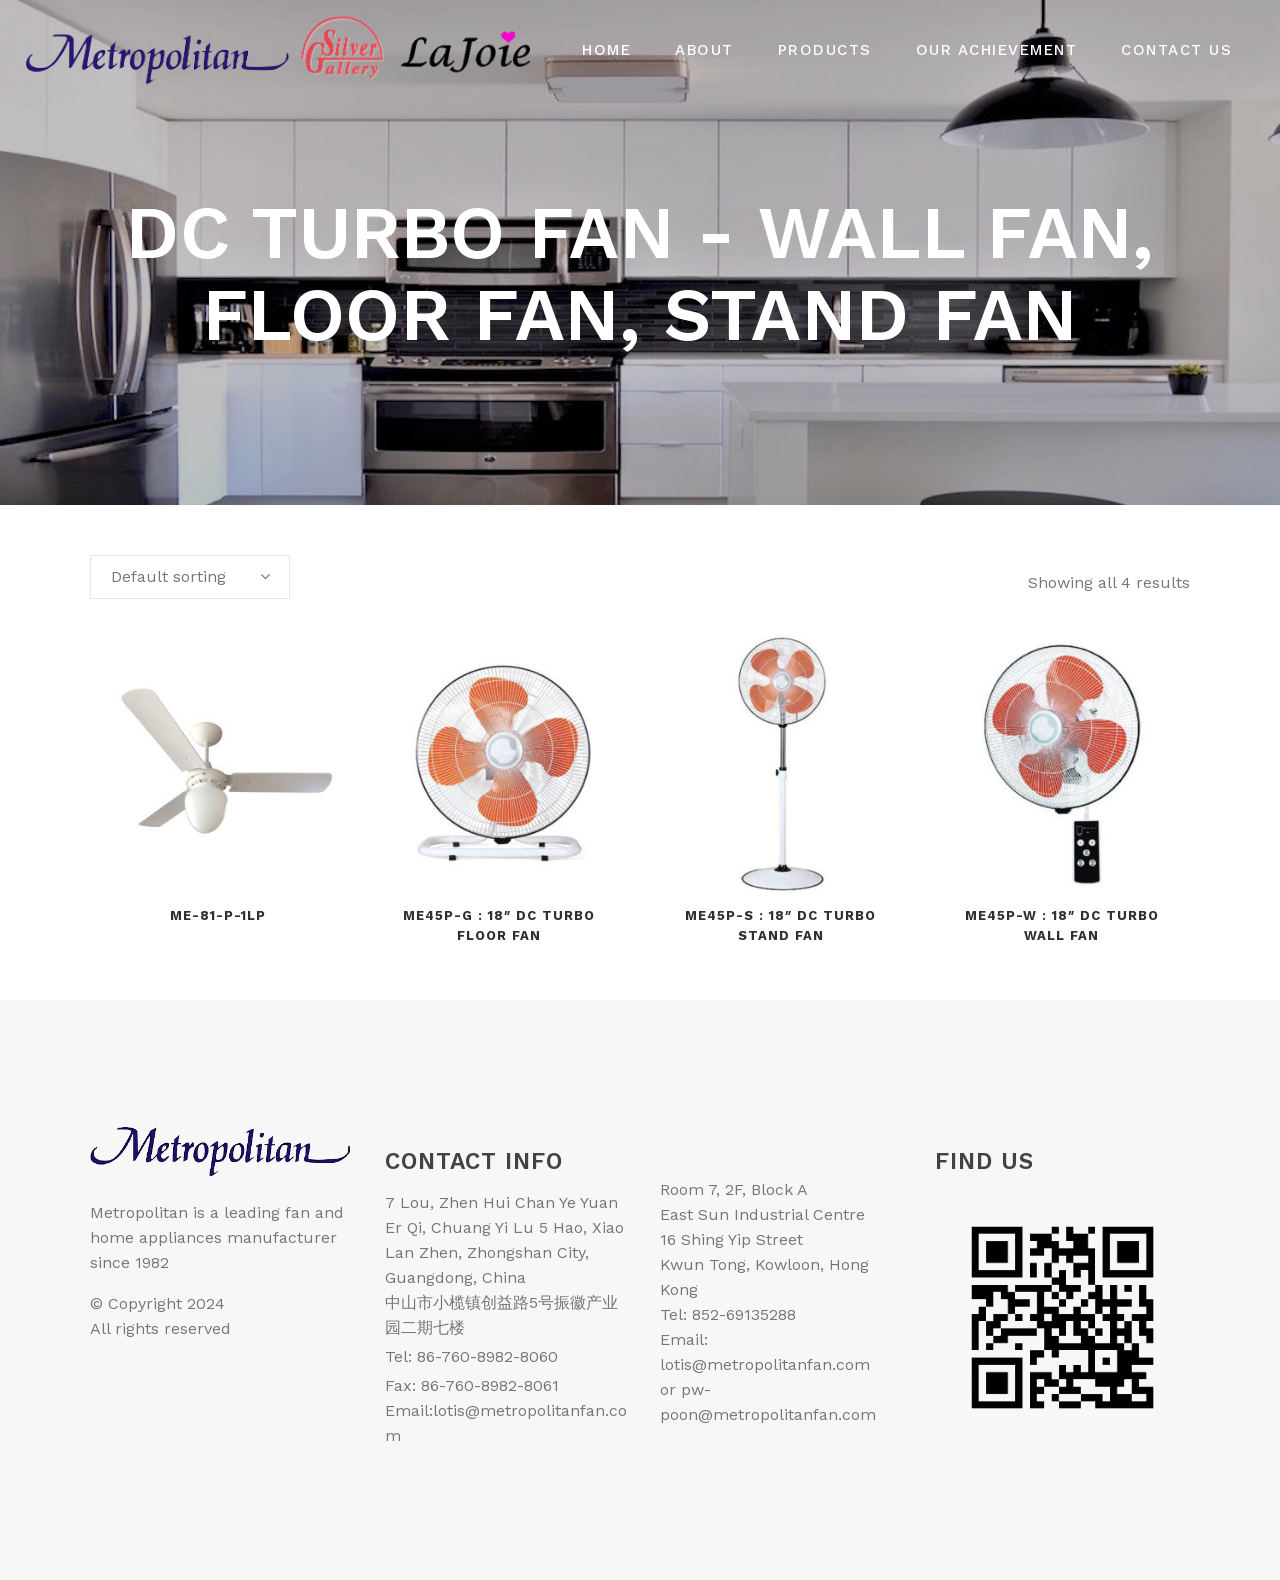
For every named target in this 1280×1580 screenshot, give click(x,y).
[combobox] (190, 577)
